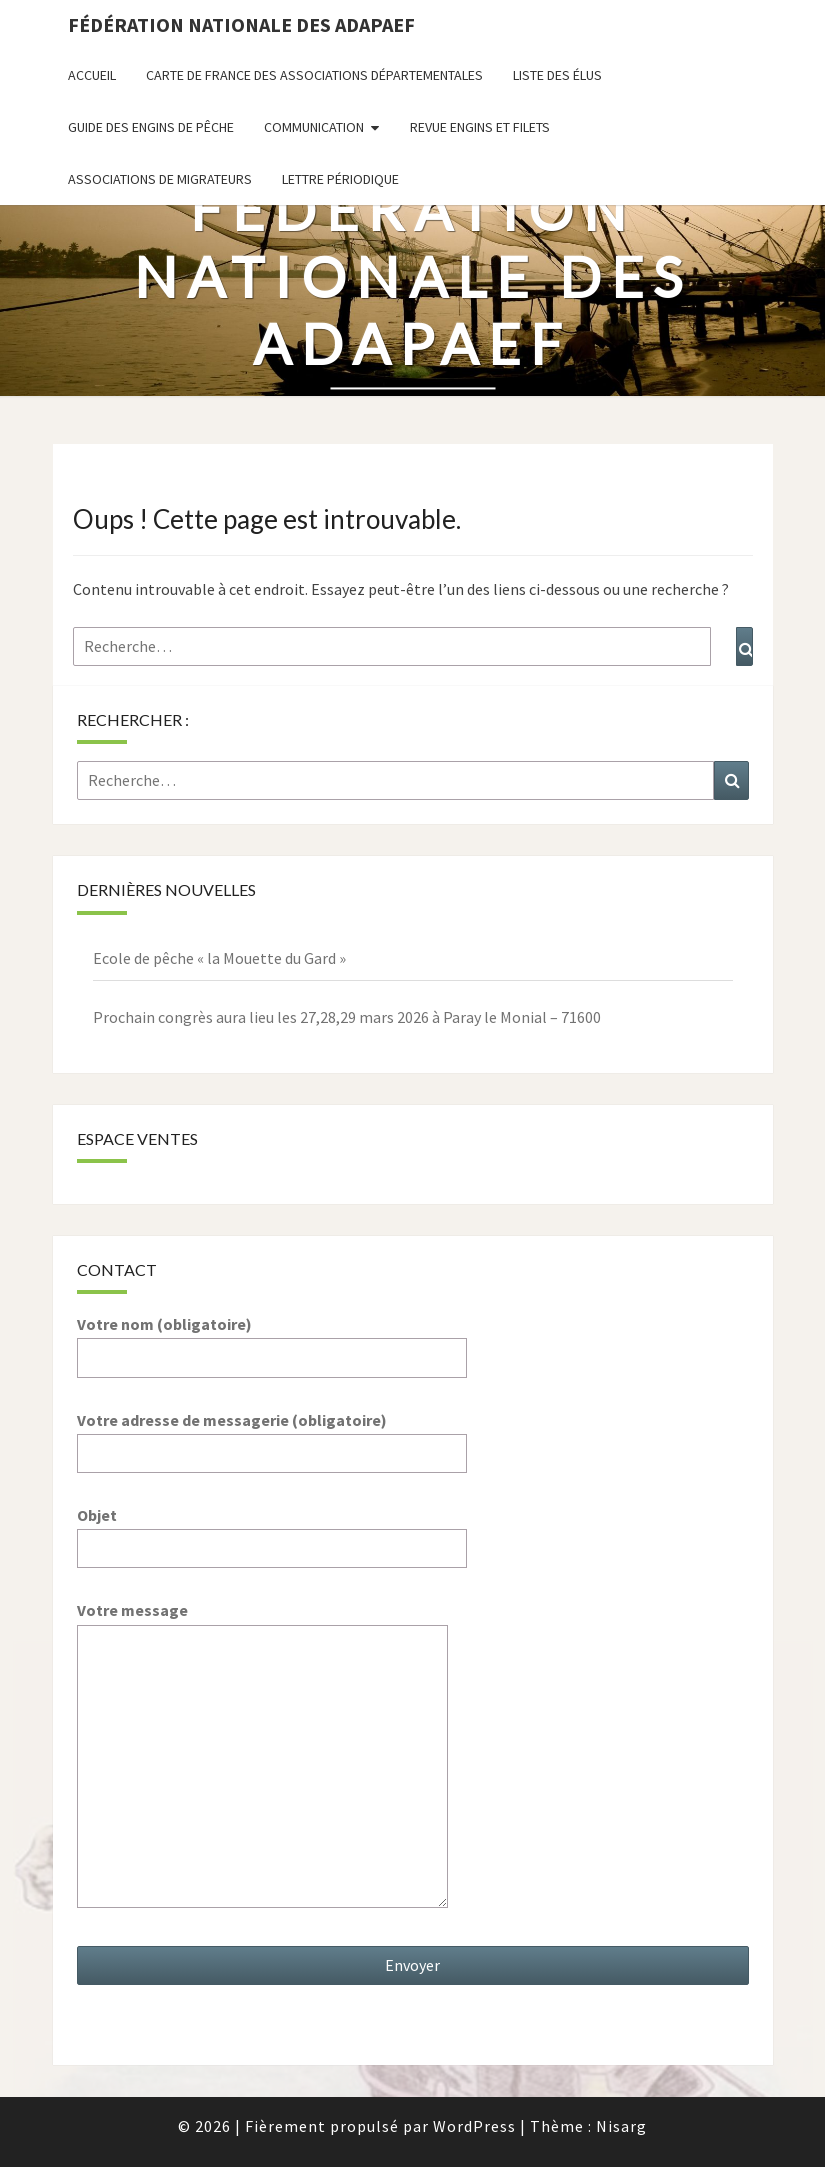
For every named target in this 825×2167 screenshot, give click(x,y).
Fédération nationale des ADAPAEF (241, 24)
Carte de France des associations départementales (314, 75)
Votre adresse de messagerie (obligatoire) (272, 1436)
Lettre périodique (340, 179)
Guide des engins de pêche (151, 127)
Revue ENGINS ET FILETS (480, 127)
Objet (272, 1531)
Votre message (262, 1756)
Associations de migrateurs (160, 179)
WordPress (474, 2126)
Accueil (92, 75)
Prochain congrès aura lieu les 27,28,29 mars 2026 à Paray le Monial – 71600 (347, 1017)
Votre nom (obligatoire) (272, 1340)
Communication (314, 127)
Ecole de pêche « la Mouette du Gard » (219, 958)
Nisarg (621, 2126)
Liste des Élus (557, 75)
